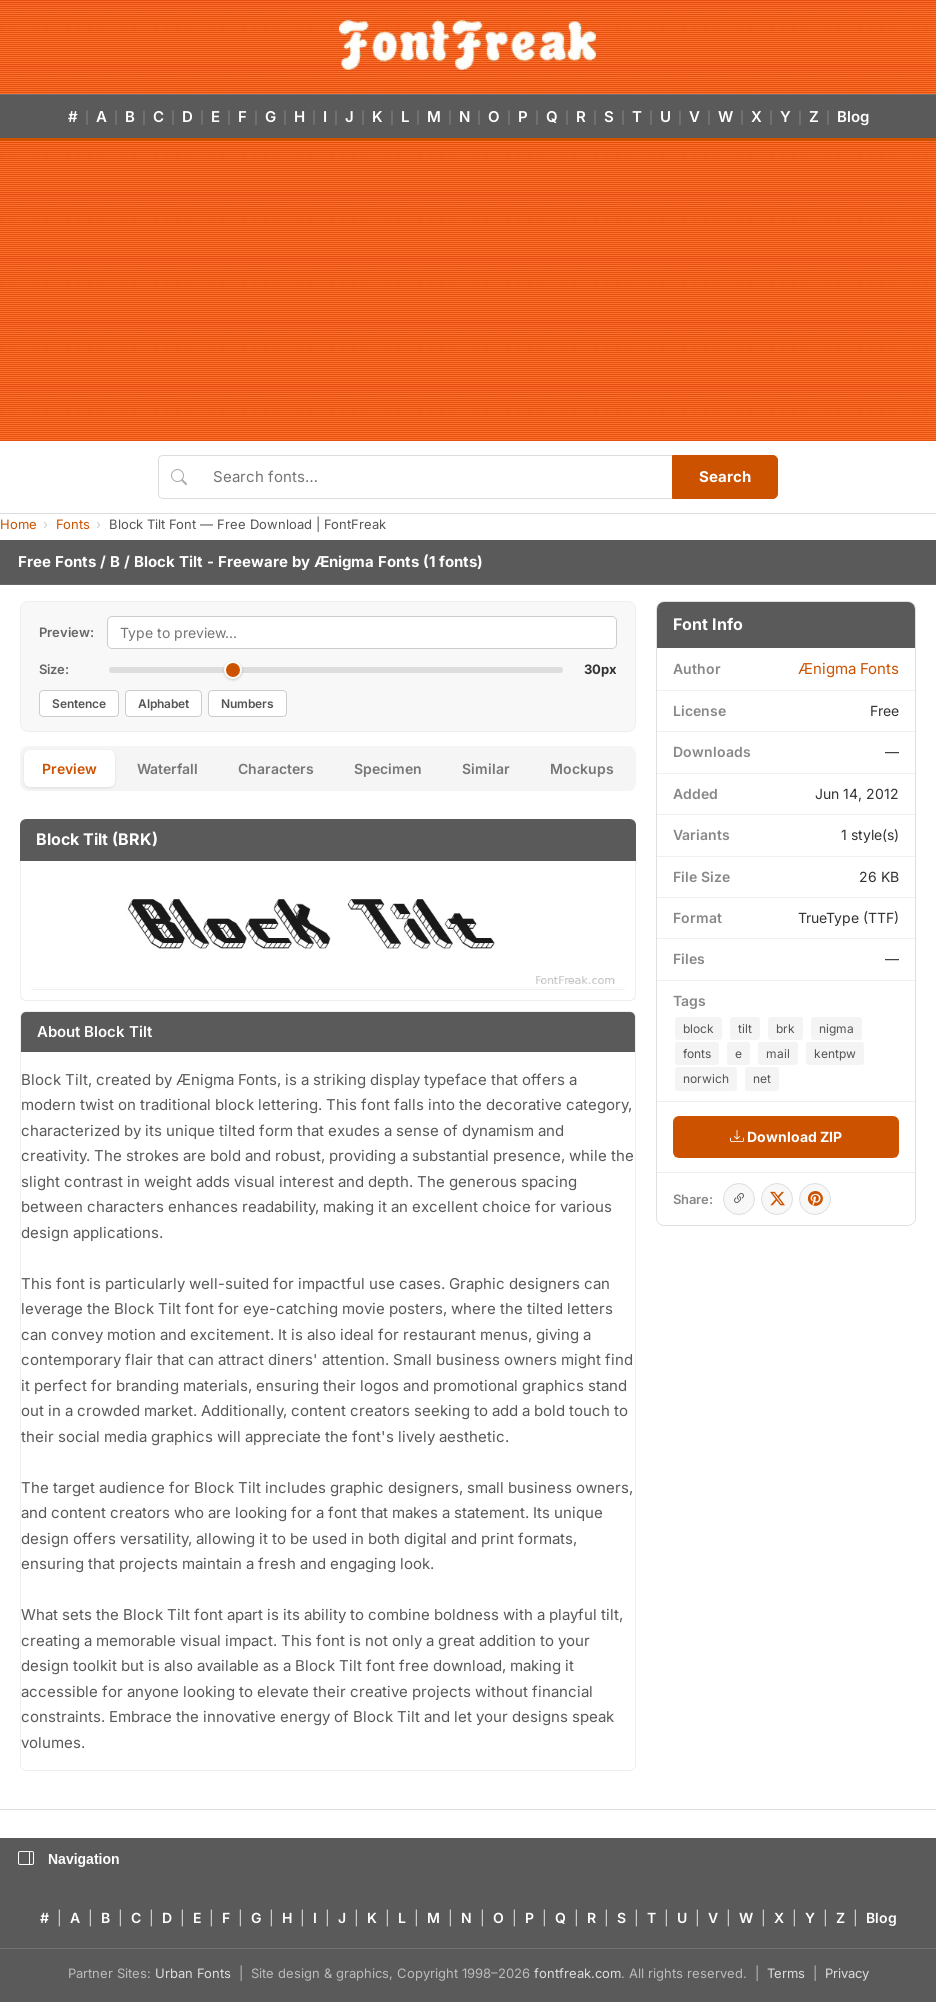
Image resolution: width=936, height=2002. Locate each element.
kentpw (835, 1053)
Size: (54, 669)
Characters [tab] (276, 768)
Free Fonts (57, 561)
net (762, 1078)
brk (785, 1028)
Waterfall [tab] (167, 768)
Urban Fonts (193, 1973)
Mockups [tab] (582, 768)
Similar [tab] (486, 768)
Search (725, 476)
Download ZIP (786, 1136)
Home (18, 524)
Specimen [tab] (388, 768)
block (698, 1028)
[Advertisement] (468, 291)
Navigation (69, 1859)
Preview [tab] (69, 768)
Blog (853, 116)
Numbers (247, 703)
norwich (706, 1078)
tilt (745, 1028)
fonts (697, 1053)
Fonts (73, 524)
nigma (836, 1028)
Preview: (66, 632)
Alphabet (163, 703)
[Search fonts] (435, 477)
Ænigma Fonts (366, 561)
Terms (786, 1973)
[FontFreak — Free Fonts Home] (467, 45)
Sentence (79, 703)
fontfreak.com (577, 1973)
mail (778, 1053)
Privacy (847, 1973)
